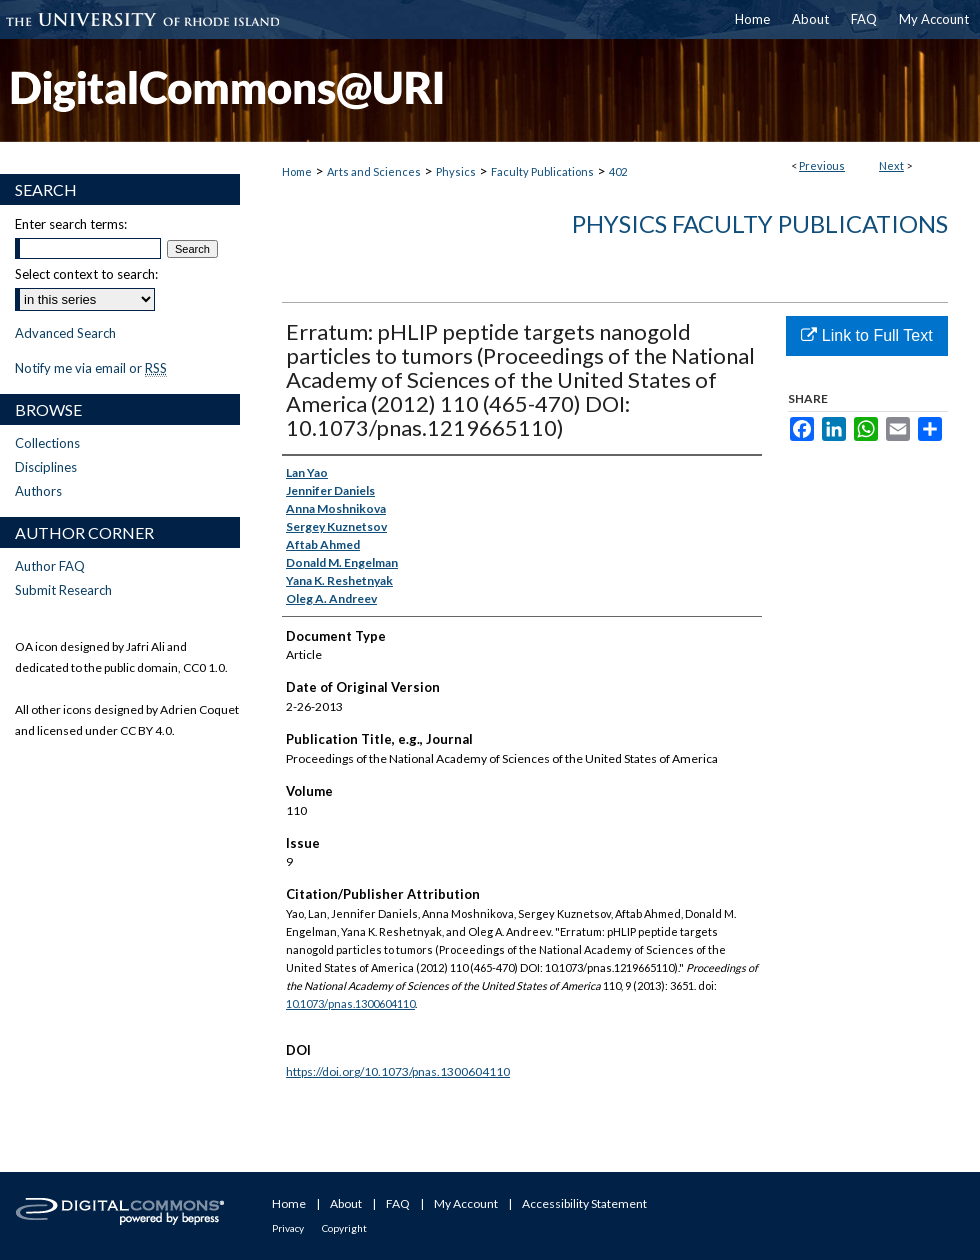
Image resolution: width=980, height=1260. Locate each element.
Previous (822, 165)
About (346, 1203)
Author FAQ (50, 566)
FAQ (398, 1203)
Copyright (344, 1228)
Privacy (288, 1228)
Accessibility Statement (584, 1203)
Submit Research (63, 590)
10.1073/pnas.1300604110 (350, 1003)
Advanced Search (65, 333)
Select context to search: (86, 274)
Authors (38, 491)
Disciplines (46, 467)
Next (891, 165)
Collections (47, 443)
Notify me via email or (91, 368)
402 (618, 171)
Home (297, 171)
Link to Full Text (866, 335)
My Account (466, 1203)
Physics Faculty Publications (760, 223)
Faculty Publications (542, 171)
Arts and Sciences (374, 171)
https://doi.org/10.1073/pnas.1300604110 (398, 1071)
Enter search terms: (71, 224)
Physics (456, 171)
